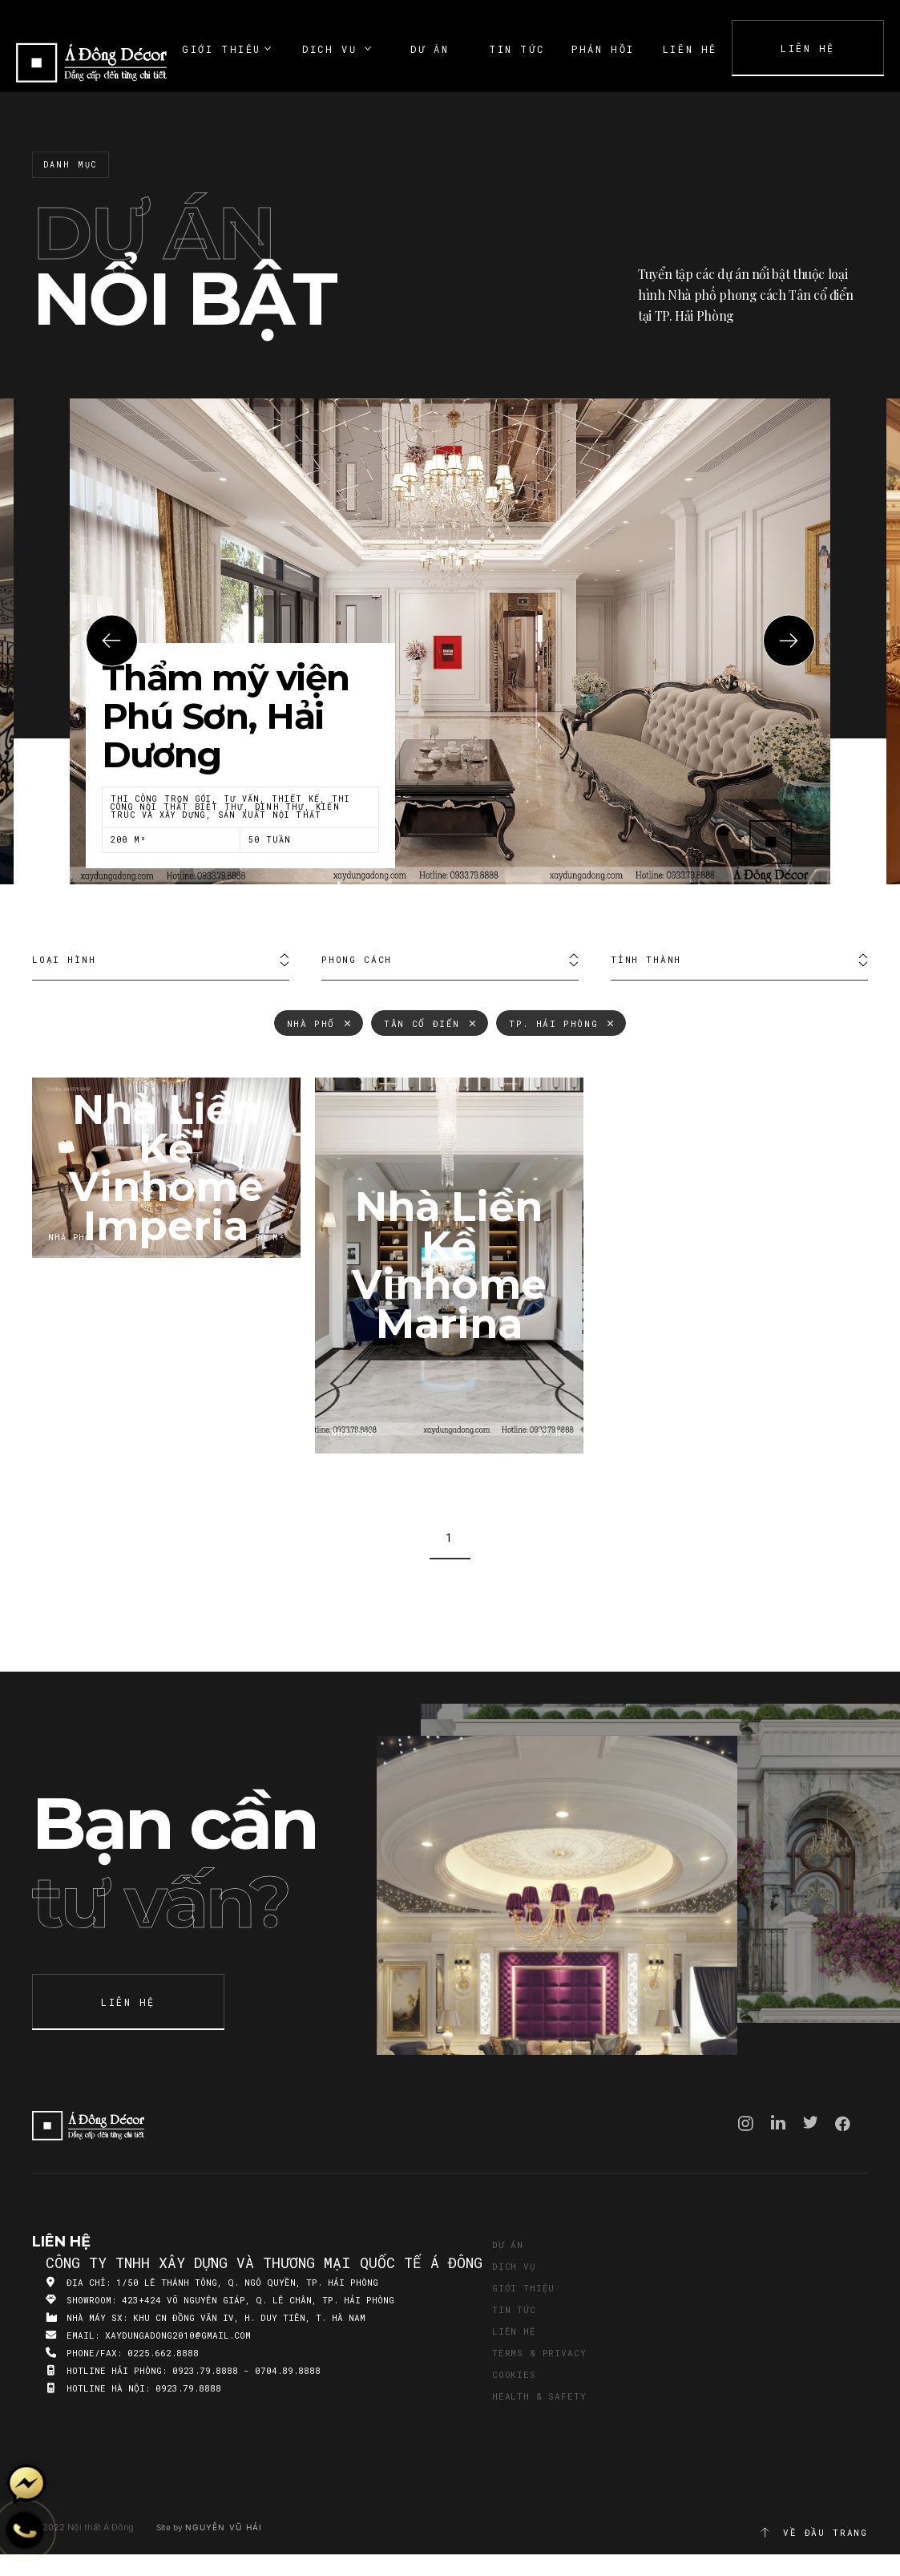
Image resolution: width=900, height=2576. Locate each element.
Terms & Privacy (539, 2353)
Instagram (745, 2123)
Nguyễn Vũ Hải (223, 2527)
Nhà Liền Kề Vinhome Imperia (166, 1168)
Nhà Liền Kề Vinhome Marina (449, 1266)
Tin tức (514, 2309)
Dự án (507, 2244)
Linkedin (778, 2122)
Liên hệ (514, 2331)
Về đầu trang (813, 2532)
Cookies (514, 2374)
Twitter (810, 2122)
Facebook (842, 2124)
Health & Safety (539, 2396)
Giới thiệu (523, 2288)
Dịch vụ (514, 2266)
